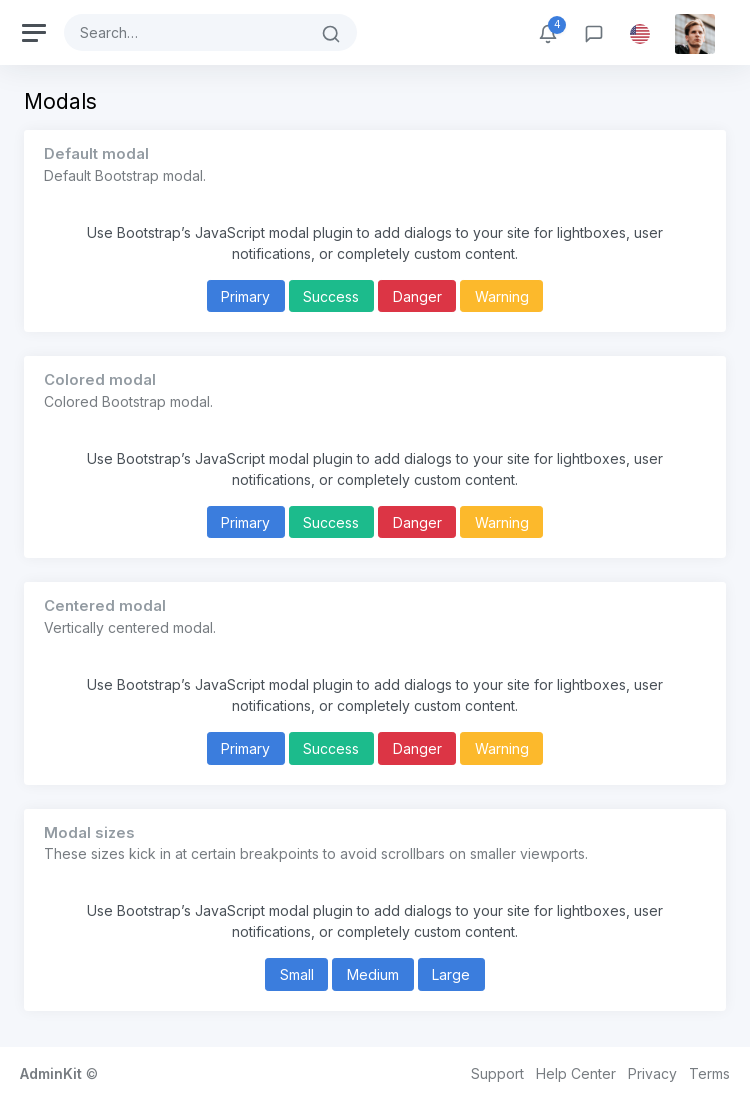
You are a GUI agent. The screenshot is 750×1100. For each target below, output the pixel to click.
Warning (502, 296)
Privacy (652, 1073)
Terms (709, 1073)
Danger (417, 296)
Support (497, 1073)
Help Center (576, 1073)
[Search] (185, 32)
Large (451, 974)
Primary (245, 296)
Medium (373, 974)
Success (331, 296)
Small (297, 974)
